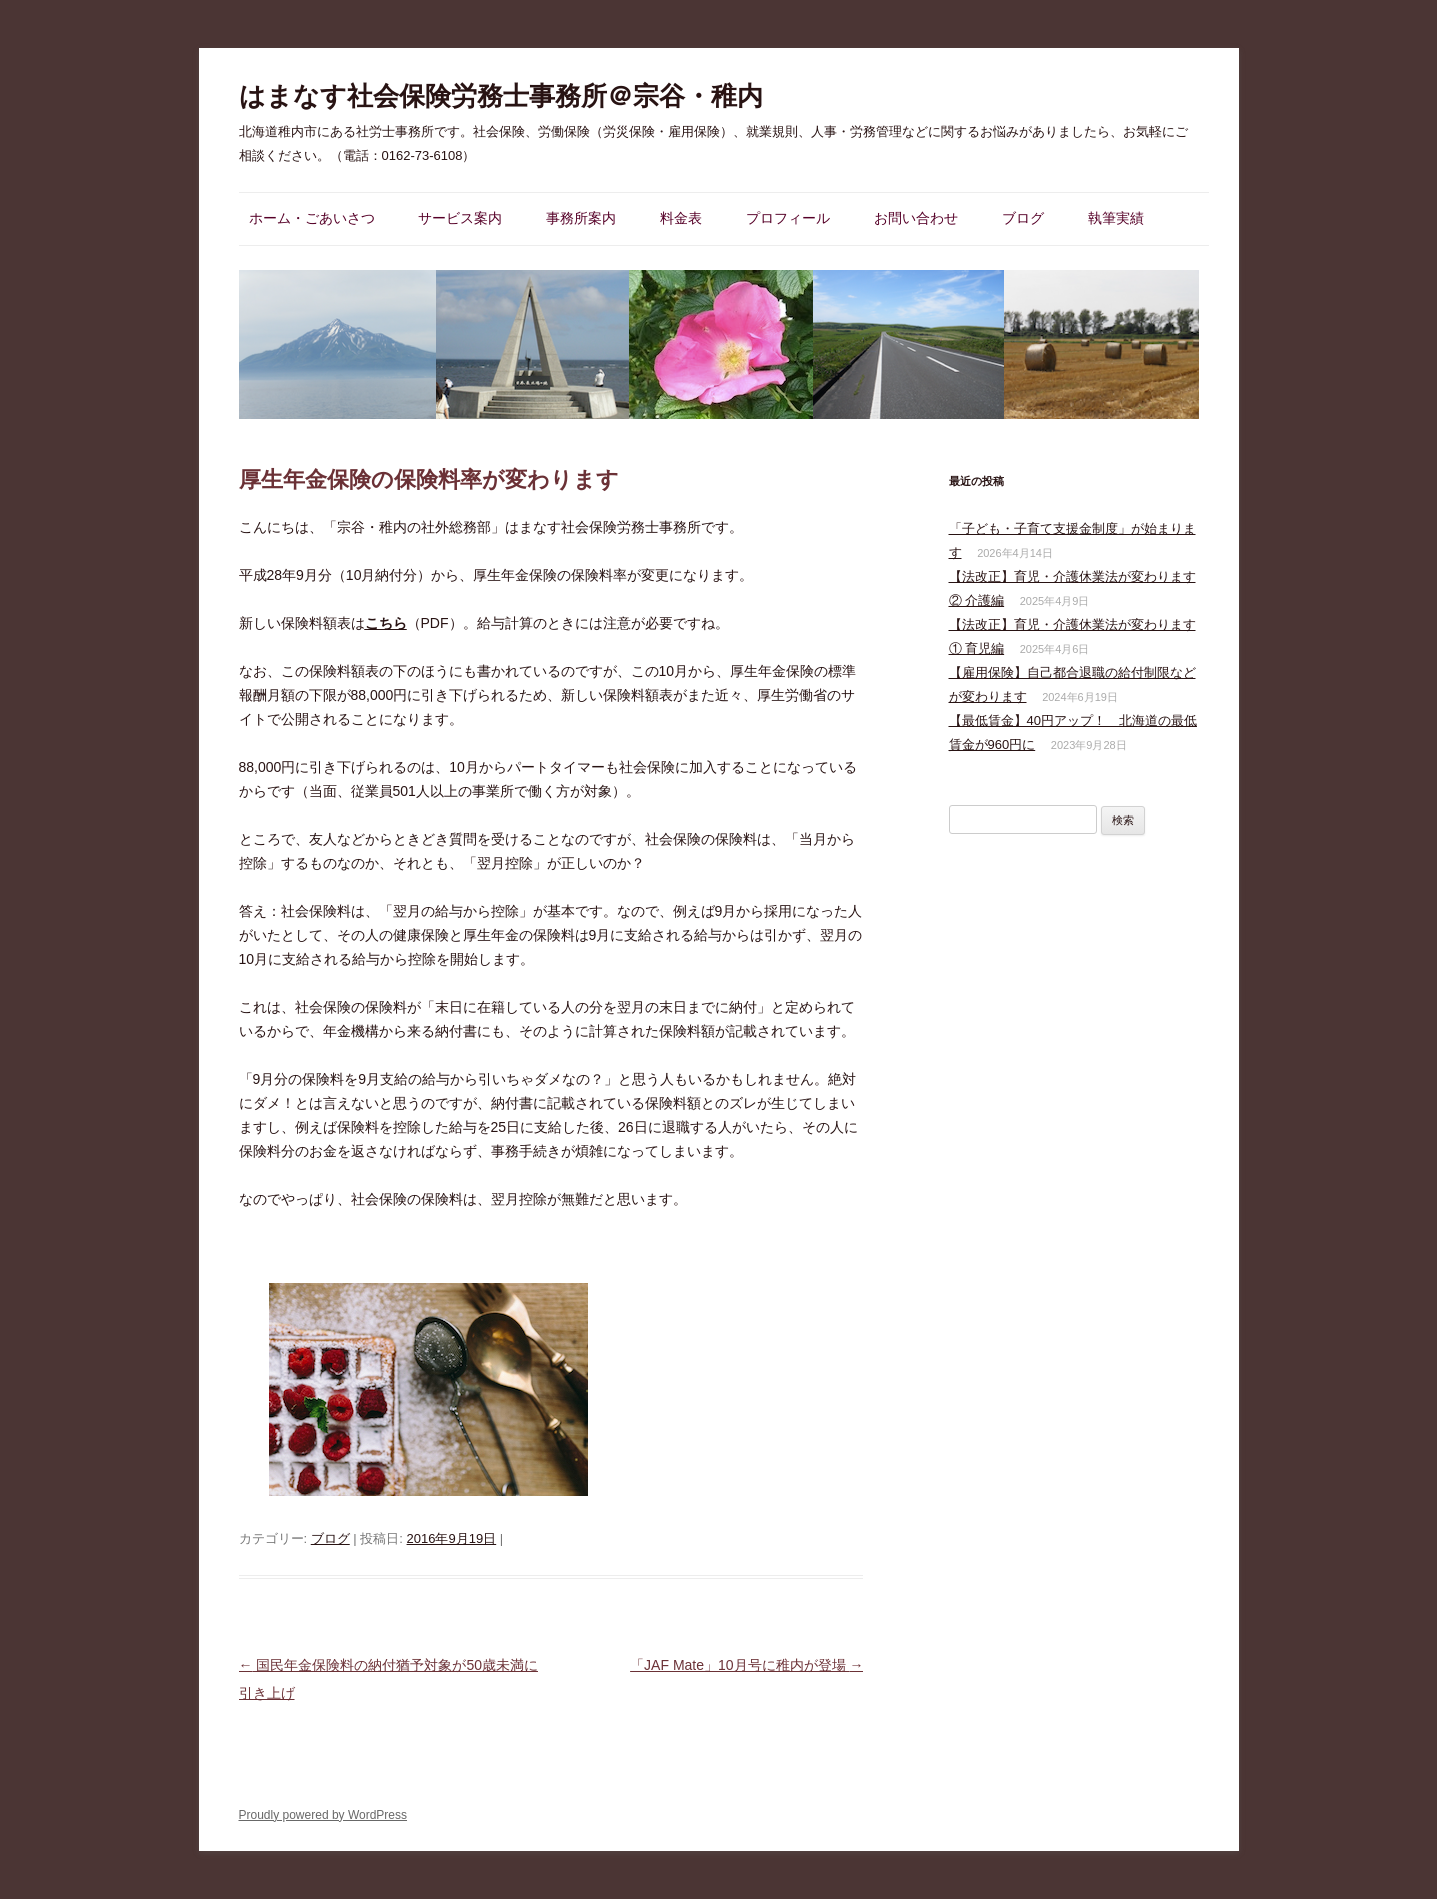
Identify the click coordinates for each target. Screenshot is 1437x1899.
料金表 (681, 218)
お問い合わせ (916, 218)
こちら (386, 623)
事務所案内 (581, 218)
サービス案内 (460, 218)
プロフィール (788, 218)
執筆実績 (1116, 218)
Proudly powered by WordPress (323, 1815)
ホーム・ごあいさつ (312, 218)
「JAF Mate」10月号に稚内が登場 (746, 1665)
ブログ (1023, 218)
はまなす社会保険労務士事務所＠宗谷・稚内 (501, 96)
